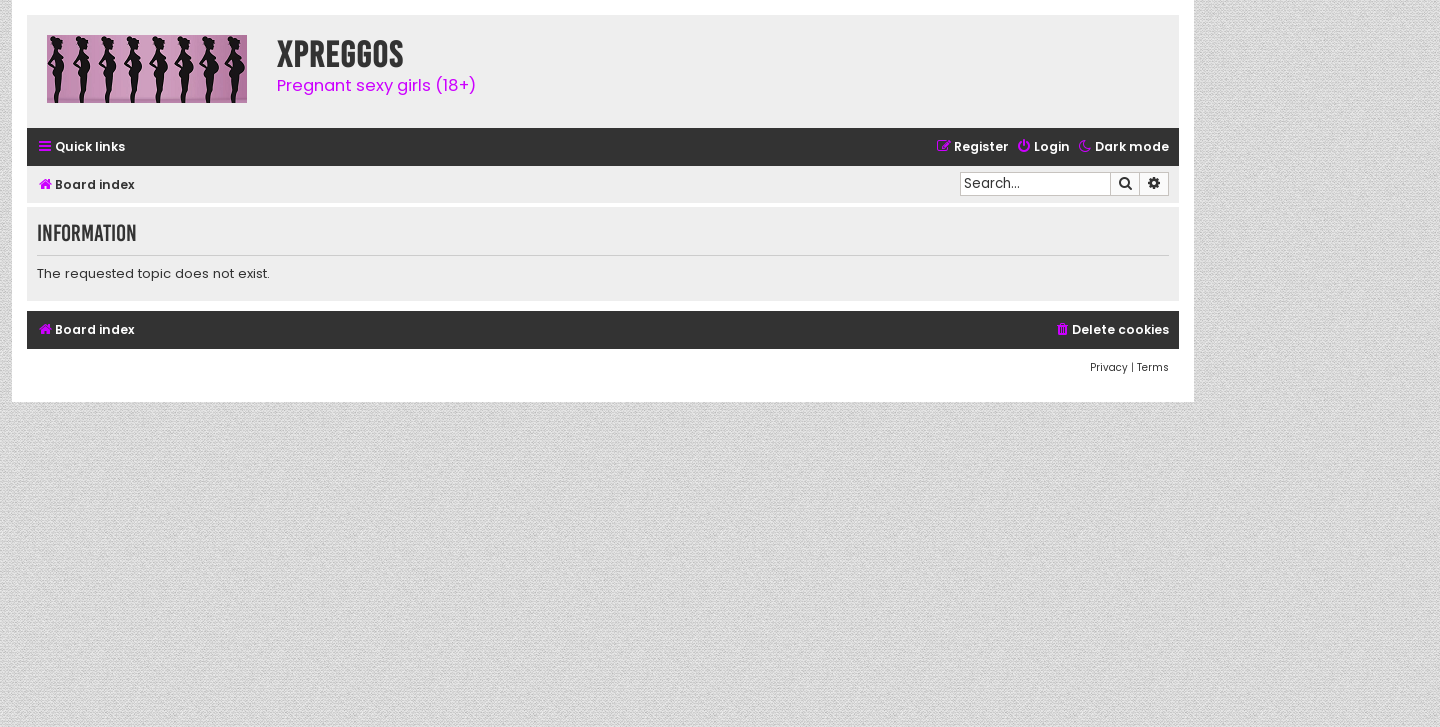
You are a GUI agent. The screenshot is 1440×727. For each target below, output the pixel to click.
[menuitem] (1043, 147)
